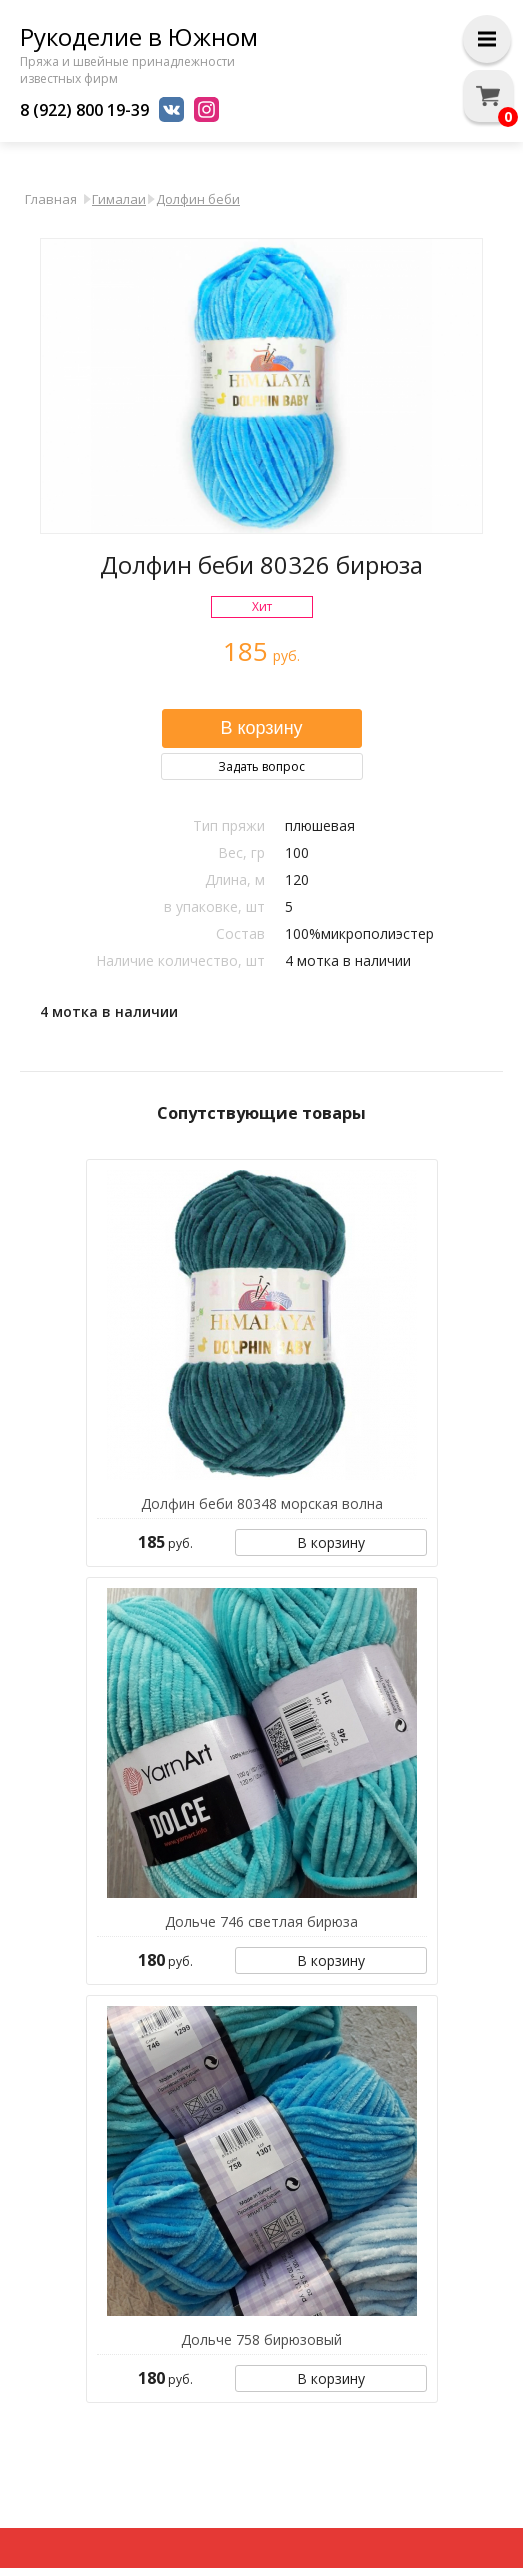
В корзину (331, 1542)
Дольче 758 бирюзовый (261, 2339)
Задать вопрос (261, 766)
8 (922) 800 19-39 (84, 110)
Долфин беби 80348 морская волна (262, 1503)
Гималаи (119, 199)
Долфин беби (198, 199)
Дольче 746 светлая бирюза (261, 1921)
